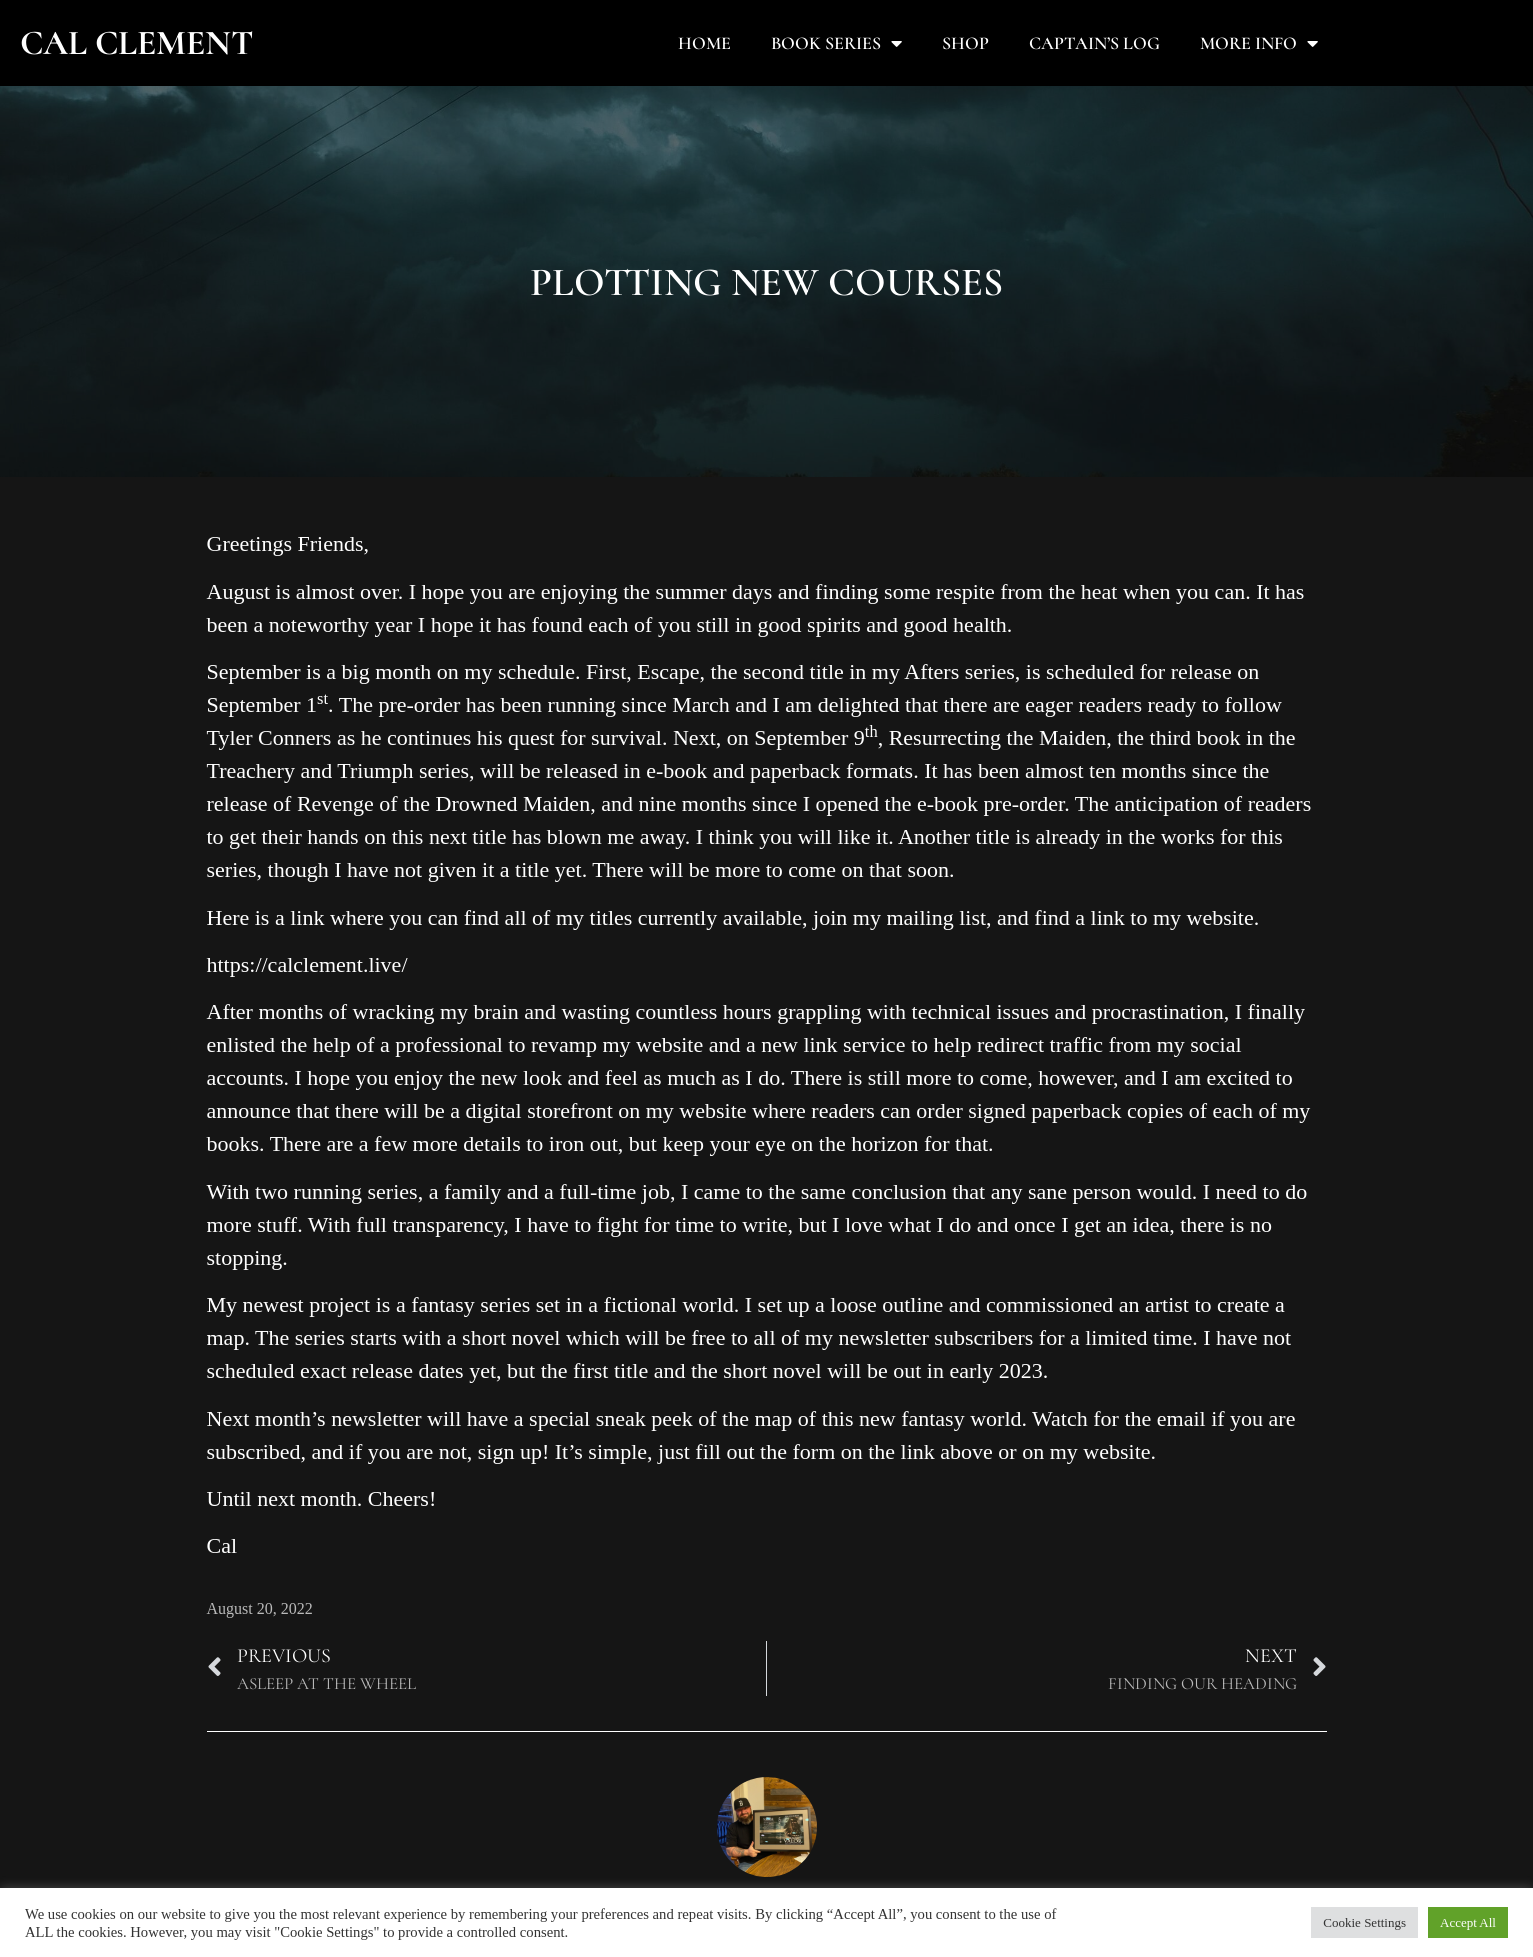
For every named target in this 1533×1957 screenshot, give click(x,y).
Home (704, 43)
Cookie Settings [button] (1364, 1922)
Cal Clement (137, 43)
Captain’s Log (1094, 43)
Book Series (836, 43)
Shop (965, 43)
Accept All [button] (1468, 1922)
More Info (1259, 43)
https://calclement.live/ (307, 964)
